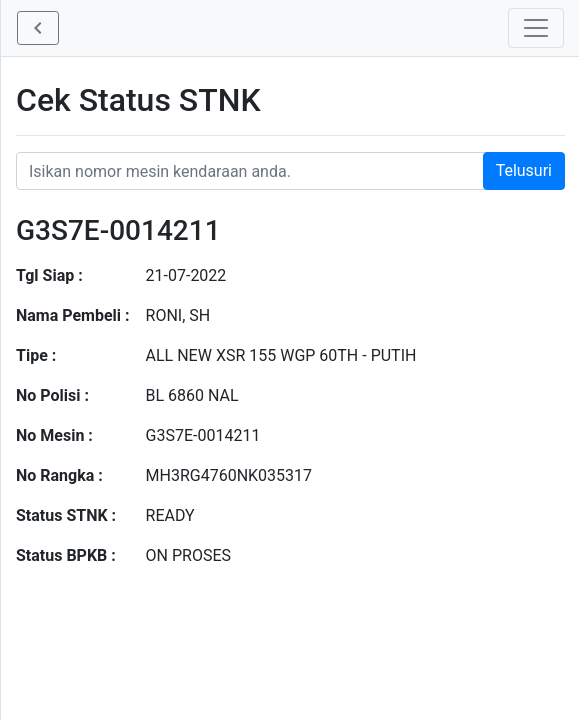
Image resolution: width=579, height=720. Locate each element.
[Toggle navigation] (536, 28)
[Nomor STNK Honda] (290, 171)
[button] (38, 28)
